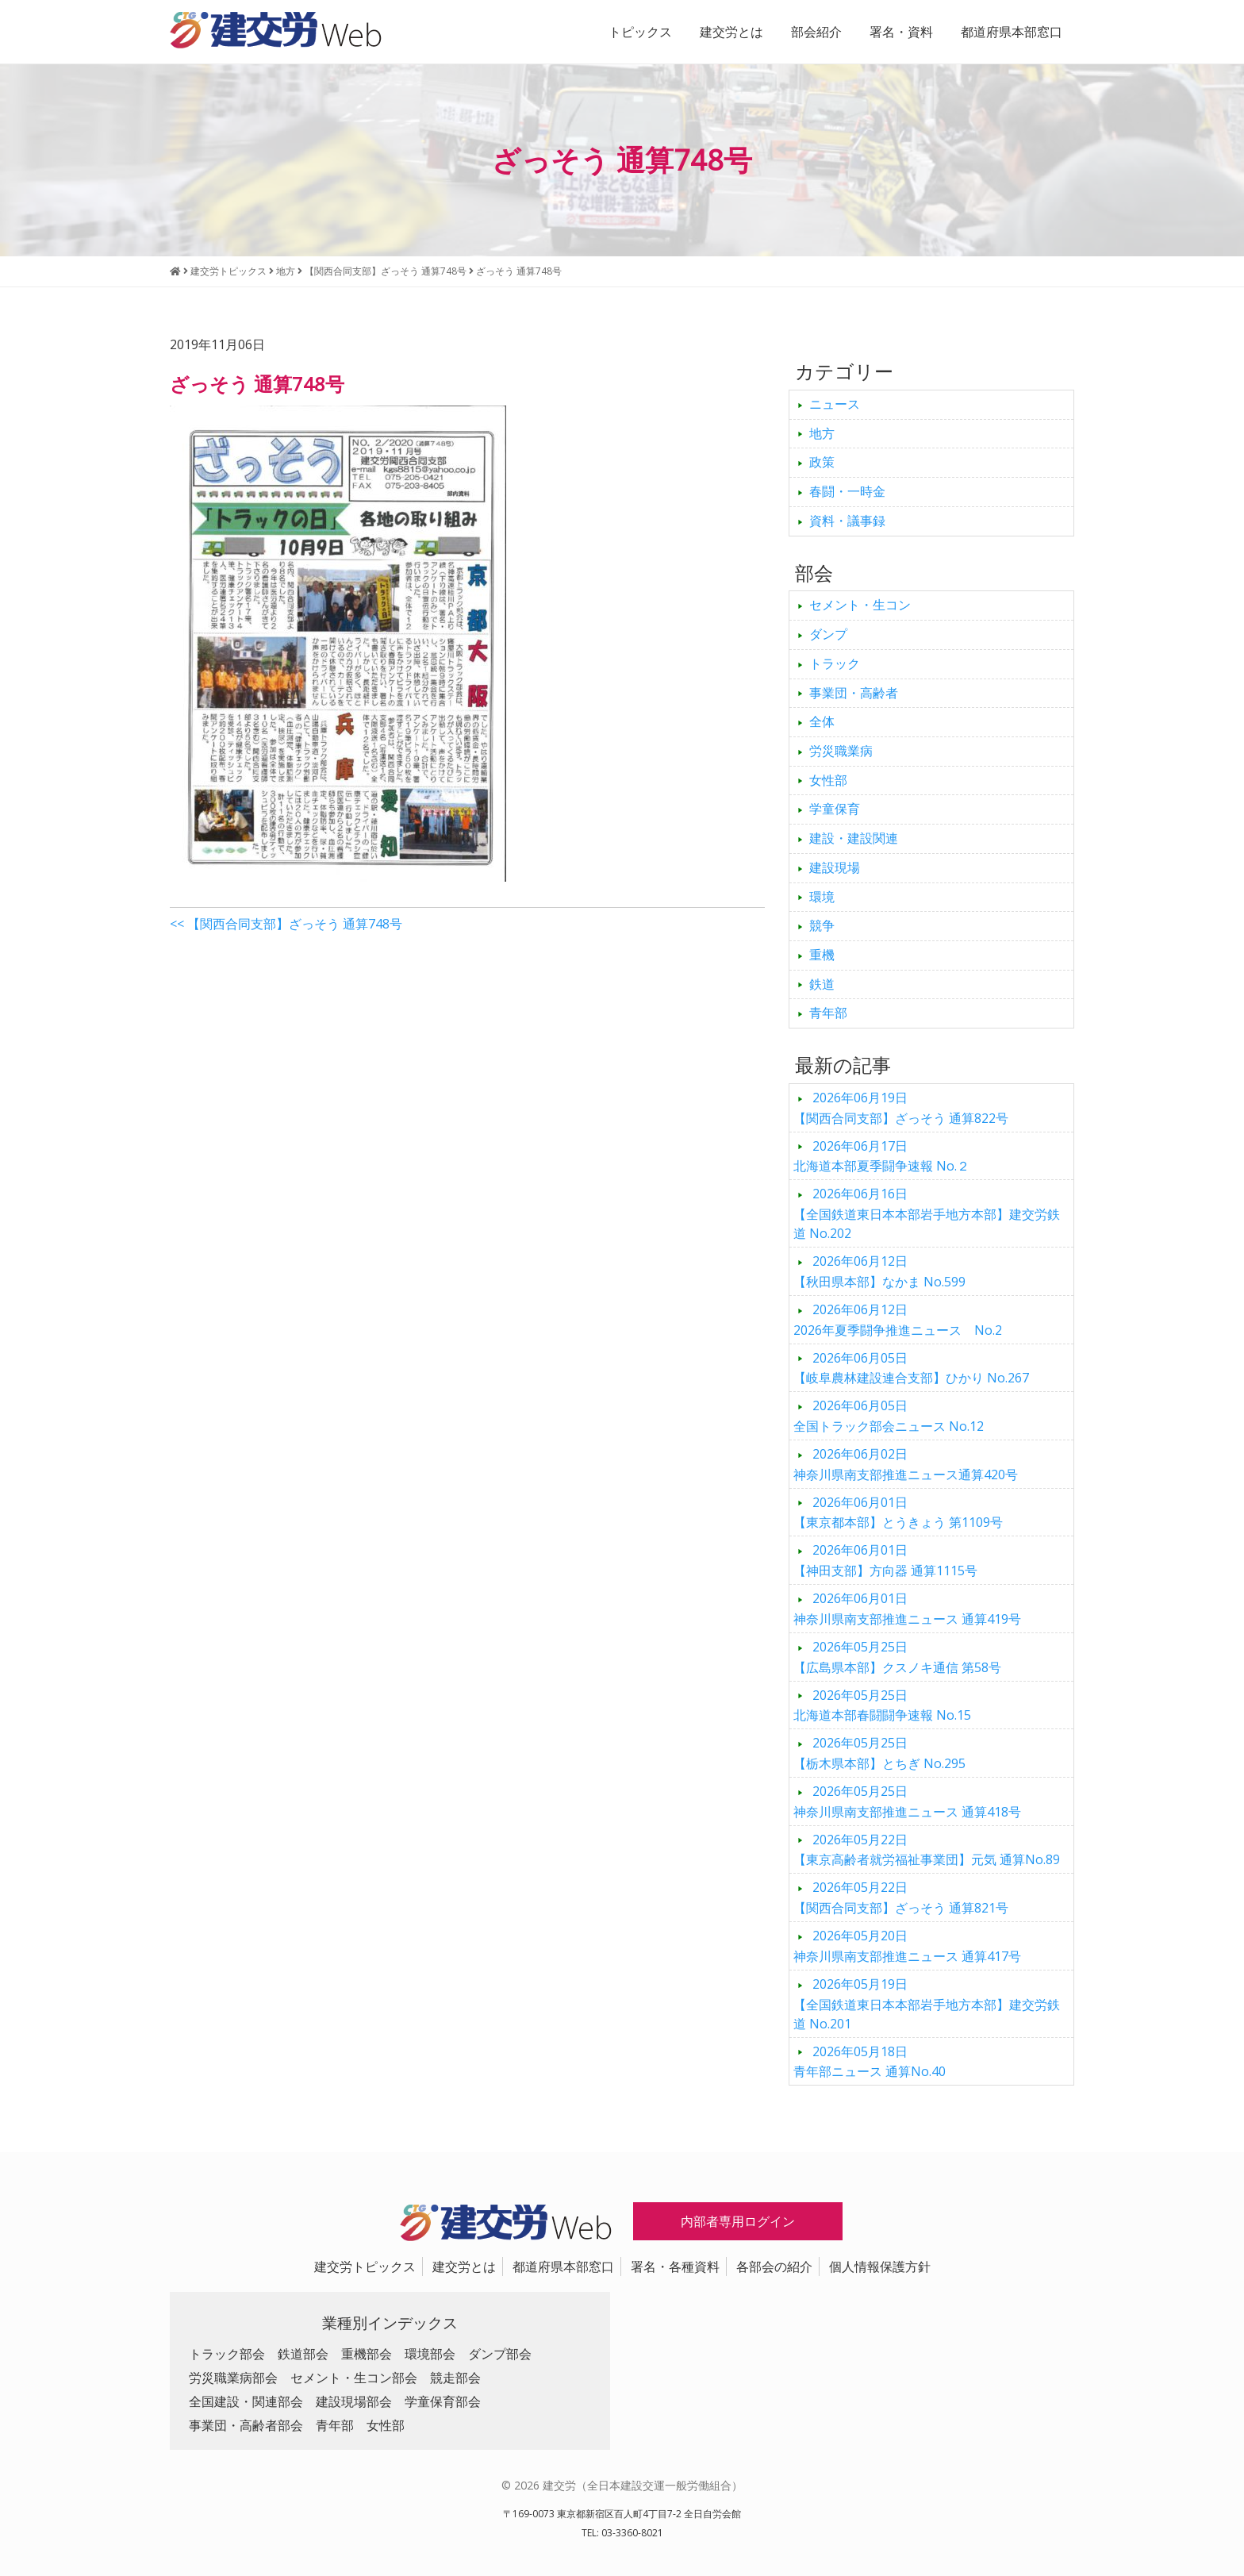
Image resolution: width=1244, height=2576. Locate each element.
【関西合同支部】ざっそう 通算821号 (900, 1897)
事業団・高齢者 (853, 693)
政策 (822, 462)
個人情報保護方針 (880, 2266)
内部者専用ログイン (738, 2221)
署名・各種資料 (675, 2266)
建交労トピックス (365, 2266)
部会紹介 (816, 31)
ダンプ (828, 634)
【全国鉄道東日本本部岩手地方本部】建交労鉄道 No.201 (926, 2003)
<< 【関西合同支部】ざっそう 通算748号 (286, 923)
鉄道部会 (303, 2354)
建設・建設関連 (853, 838)
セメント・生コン (860, 604)
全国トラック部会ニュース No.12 (888, 1416)
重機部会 (366, 2354)
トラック (834, 663)
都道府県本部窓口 (1011, 31)
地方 (822, 433)
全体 (822, 721)
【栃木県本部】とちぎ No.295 (879, 1753)
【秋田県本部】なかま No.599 (879, 1271)
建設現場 (834, 867)
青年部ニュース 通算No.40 (869, 2062)
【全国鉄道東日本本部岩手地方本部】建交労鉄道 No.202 (926, 1213)
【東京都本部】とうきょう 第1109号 (898, 1513)
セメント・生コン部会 (353, 2377)
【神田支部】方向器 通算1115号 (885, 1560)
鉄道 (822, 984)
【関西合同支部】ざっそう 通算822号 (900, 1108)
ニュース (834, 404)
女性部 (828, 780)
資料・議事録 (847, 520)
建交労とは (731, 31)
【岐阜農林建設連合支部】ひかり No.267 (911, 1368)
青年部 (828, 1012)
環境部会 (430, 2354)
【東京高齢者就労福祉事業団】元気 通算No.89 (926, 1850)
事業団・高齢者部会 (246, 2425)
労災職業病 (841, 750)
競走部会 (455, 2377)
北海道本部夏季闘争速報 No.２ (881, 1156)
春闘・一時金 (847, 491)
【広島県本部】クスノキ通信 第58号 (897, 1657)
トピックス (640, 31)
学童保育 (834, 808)
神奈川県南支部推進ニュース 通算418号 (907, 1801)
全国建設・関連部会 (246, 2401)
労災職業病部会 (233, 2377)
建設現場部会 (354, 2401)
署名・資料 (901, 31)
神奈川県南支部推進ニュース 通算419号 (907, 1609)
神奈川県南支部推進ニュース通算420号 (905, 1464)
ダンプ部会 (500, 2354)
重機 (822, 954)
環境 (822, 896)
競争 (822, 925)
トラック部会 (227, 2354)
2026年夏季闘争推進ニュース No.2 (897, 1320)
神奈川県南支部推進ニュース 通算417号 (907, 1946)
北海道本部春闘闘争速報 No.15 (882, 1705)
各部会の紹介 (774, 2266)
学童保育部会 (443, 2401)
